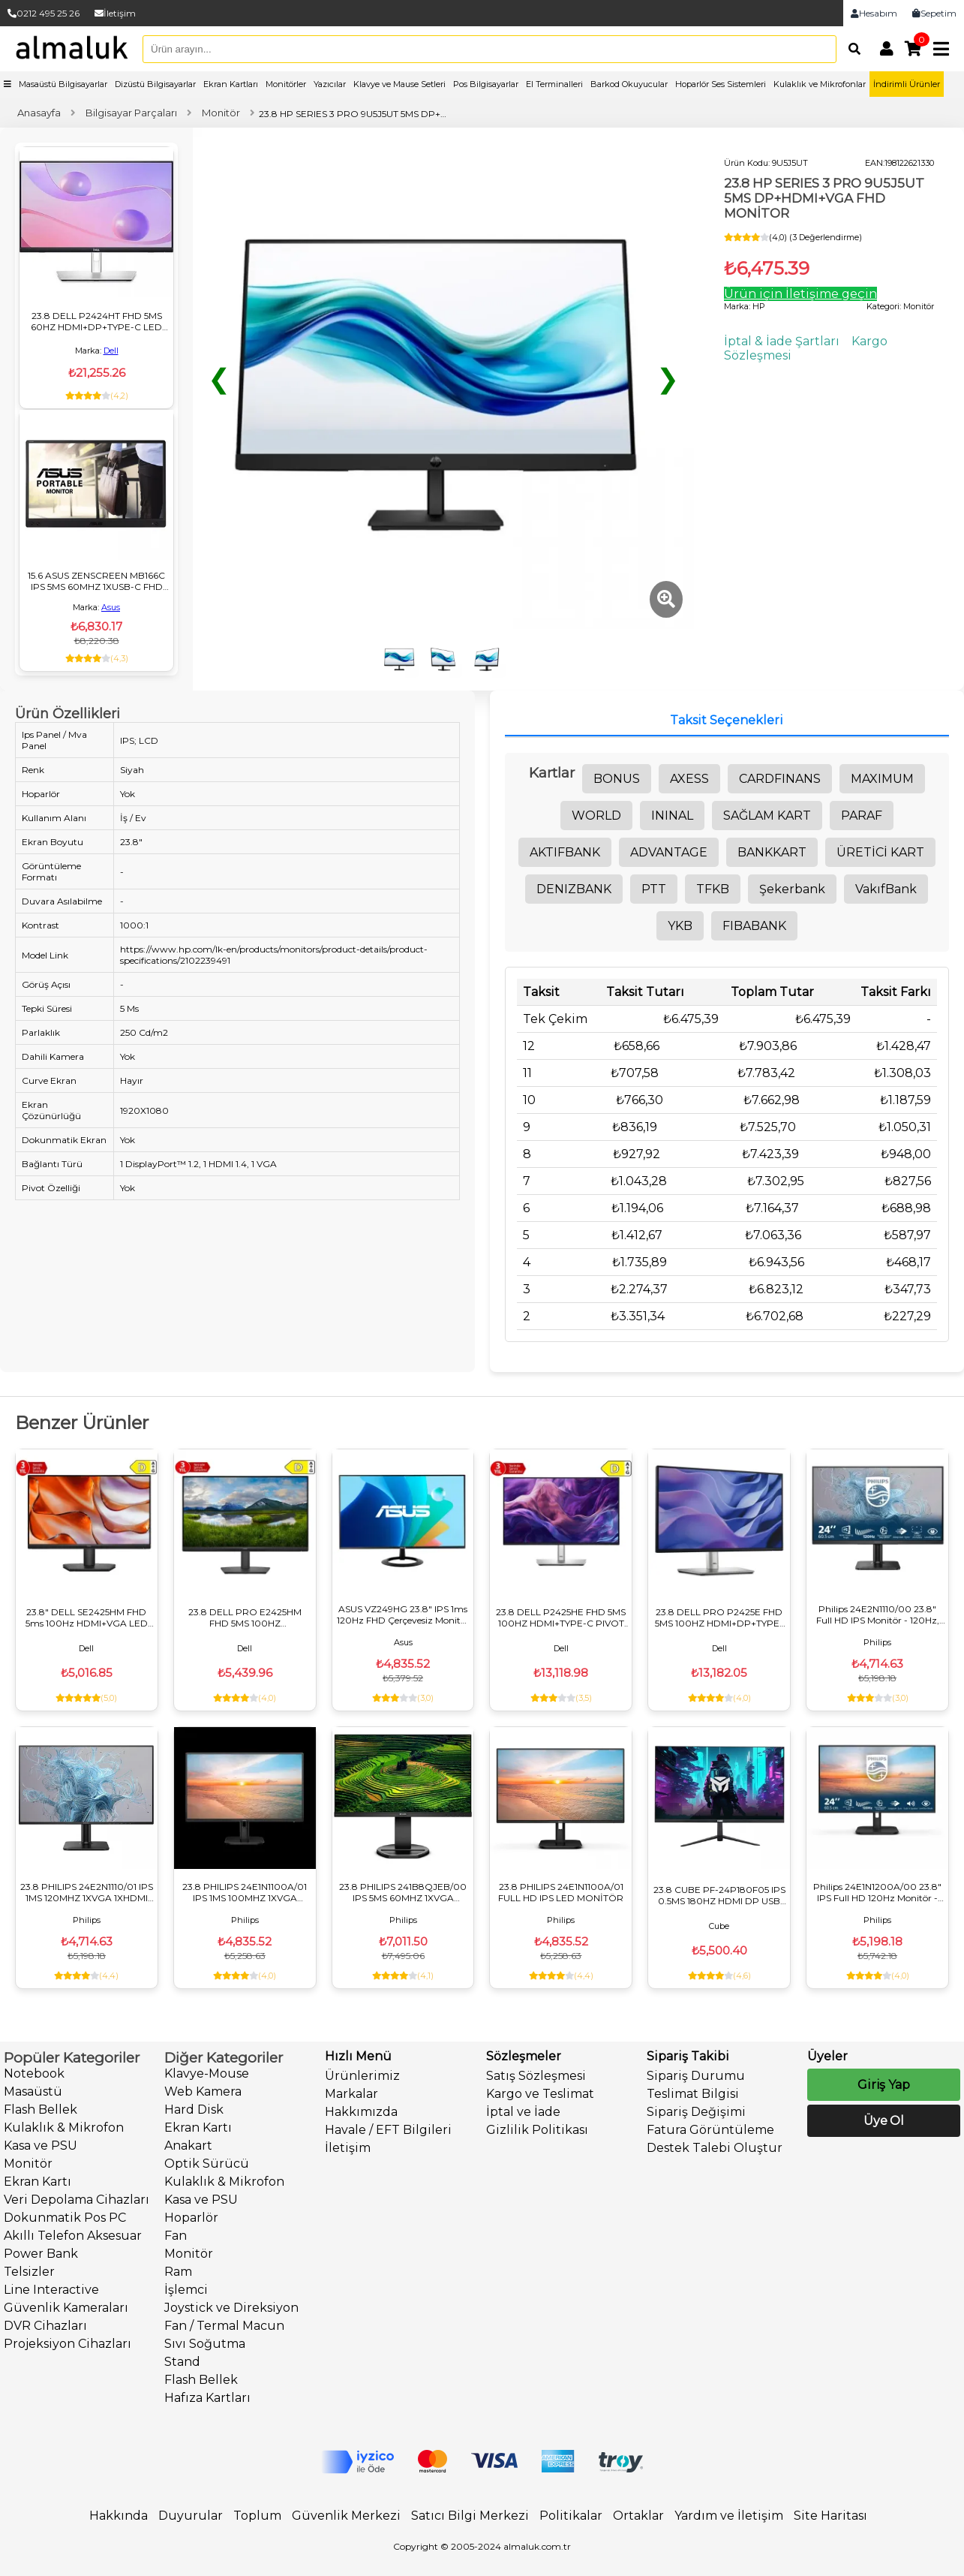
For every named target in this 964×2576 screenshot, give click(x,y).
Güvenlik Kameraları (66, 2308)
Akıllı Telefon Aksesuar (73, 2235)
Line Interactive (51, 2290)
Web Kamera (203, 2091)
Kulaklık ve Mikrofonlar (819, 84)
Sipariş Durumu (696, 2076)
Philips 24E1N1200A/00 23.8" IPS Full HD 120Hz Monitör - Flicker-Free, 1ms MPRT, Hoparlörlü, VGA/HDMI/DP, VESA (877, 1892)
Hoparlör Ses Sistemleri (720, 84)
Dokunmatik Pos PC (65, 2217)
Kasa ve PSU (40, 2145)
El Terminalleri (554, 84)
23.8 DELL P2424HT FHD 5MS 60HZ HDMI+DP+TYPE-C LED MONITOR (96, 321)
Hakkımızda (361, 2112)
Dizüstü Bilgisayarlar (155, 84)
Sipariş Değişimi (696, 2112)
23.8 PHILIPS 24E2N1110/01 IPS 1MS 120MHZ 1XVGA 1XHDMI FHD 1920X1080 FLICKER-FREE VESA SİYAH (86, 1892)
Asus (110, 607)
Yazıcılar (330, 84)
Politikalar (570, 2515)
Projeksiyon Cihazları (67, 2344)
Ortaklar (638, 2515)
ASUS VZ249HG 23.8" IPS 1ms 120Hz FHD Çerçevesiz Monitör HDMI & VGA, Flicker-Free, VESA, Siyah (403, 1614)
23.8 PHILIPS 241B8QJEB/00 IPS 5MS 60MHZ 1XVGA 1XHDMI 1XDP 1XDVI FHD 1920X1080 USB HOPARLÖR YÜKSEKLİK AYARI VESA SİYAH (403, 1892)
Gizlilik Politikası (537, 2130)
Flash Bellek (40, 2109)
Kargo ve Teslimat (540, 2094)
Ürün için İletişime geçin (800, 294)
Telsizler (29, 2272)
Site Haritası (830, 2515)
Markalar (351, 2094)
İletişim (115, 13)
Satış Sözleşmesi (536, 2076)
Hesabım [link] (874, 13)
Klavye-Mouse (206, 2073)
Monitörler (286, 84)
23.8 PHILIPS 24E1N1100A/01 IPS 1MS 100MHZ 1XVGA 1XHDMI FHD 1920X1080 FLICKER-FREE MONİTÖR (244, 1892)
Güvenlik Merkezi (346, 2515)
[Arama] (850, 49)
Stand (182, 2362)
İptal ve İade (523, 2112)
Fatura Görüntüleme (710, 2130)
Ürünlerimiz (362, 2076)
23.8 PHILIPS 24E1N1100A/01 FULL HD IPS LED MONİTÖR (560, 1892)
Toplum (257, 2515)
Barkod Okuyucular (629, 84)
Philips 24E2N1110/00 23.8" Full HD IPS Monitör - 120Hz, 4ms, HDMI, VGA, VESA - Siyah (877, 1614)
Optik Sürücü (206, 2163)
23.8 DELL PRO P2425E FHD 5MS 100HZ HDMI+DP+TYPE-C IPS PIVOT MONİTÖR (719, 1617)
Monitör (28, 2163)
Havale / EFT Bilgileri (388, 2130)
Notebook (34, 2073)
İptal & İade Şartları (781, 341)
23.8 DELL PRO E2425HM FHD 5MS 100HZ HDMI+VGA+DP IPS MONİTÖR (245, 1617)
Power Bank (41, 2253)
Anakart (188, 2145)
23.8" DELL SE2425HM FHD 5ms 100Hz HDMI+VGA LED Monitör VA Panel (87, 1617)
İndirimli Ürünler (906, 84)
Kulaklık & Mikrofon (64, 2127)
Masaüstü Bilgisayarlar (63, 84)
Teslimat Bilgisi (693, 2094)
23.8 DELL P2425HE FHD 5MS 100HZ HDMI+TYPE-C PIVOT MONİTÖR (561, 1617)
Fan (175, 2235)
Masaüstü (33, 2091)
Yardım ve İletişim (728, 2515)
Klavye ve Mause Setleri (399, 84)
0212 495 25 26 (44, 13)
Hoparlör (191, 2217)
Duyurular (190, 2515)
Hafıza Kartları (207, 2398)
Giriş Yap (883, 2085)
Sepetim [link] (934, 13)
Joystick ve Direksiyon (231, 2308)
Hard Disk (194, 2109)
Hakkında (118, 2515)
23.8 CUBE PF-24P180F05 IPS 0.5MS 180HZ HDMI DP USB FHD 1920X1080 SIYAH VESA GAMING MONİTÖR (719, 1895)
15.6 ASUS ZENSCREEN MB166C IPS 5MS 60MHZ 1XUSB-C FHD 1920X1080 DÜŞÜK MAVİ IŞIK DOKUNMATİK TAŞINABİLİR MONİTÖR (96, 581)
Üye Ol (883, 2121)
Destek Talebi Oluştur (714, 2148)
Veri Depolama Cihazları (76, 2199)
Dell (111, 350)
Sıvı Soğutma (204, 2344)
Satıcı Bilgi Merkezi (470, 2515)
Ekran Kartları (230, 84)
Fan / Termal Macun (224, 2326)
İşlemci (186, 2290)
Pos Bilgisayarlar (485, 84)
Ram (178, 2272)
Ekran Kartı (37, 2181)
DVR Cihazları (45, 2326)
